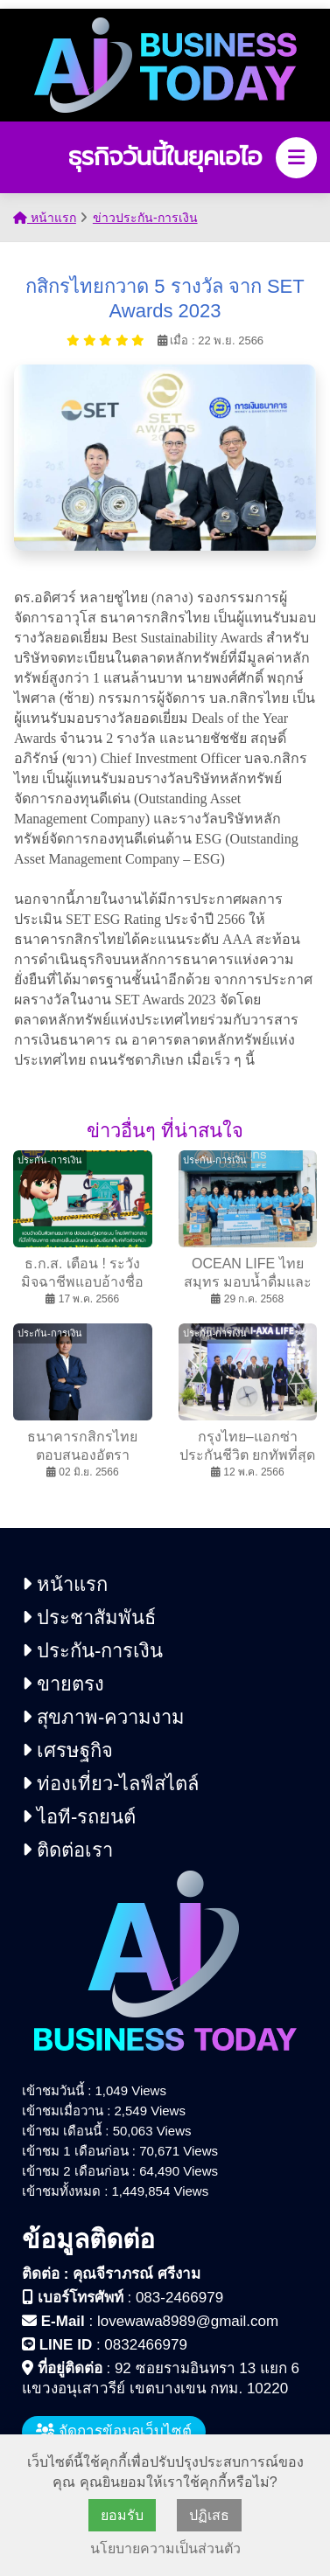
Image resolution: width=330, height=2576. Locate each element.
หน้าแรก (44, 218)
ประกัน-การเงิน (92, 1651)
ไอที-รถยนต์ (79, 1817)
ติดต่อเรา (67, 1850)
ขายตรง (63, 1684)
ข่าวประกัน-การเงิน (145, 218)
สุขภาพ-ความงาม (103, 1717)
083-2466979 (179, 2297)
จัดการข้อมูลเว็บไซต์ (114, 2431)
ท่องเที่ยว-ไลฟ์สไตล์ (110, 1784)
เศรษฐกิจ (67, 1750)
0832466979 (145, 2344)
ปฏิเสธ (209, 2515)
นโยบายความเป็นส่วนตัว (165, 2548)
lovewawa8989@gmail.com (187, 2321)
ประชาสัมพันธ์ (89, 1617)
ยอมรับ (122, 2515)
